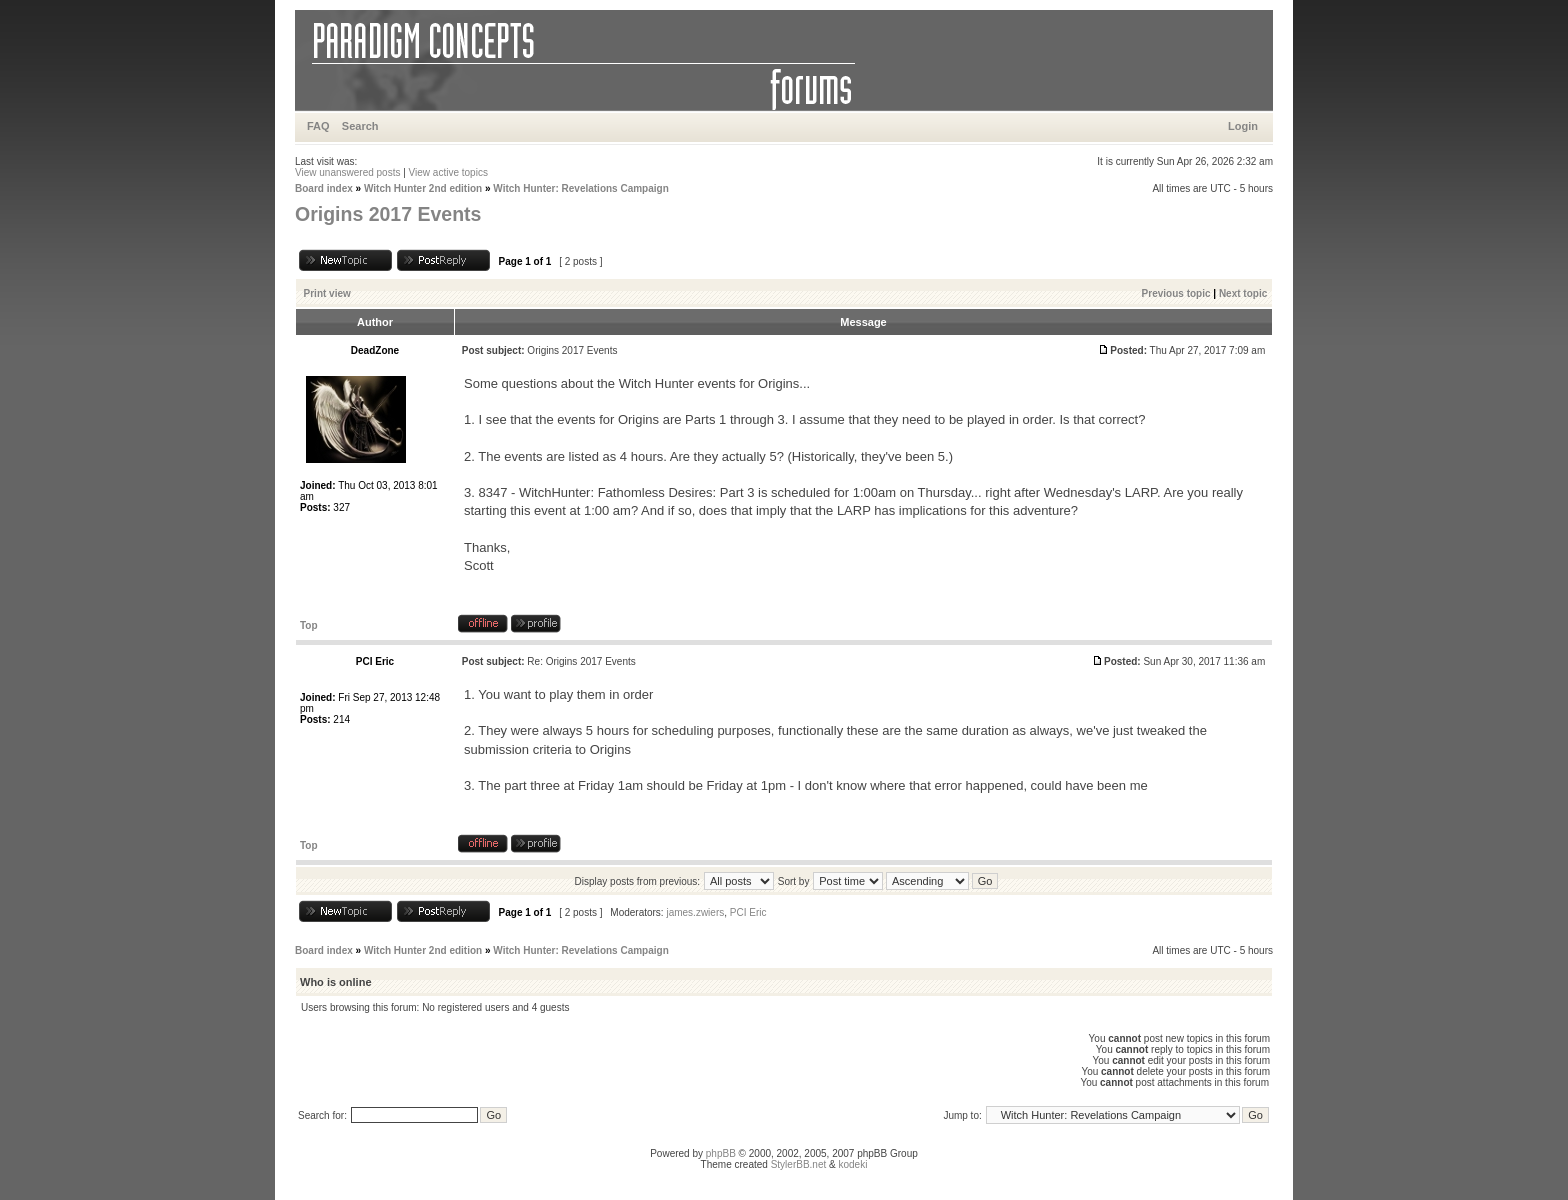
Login (1243, 126)
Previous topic (1176, 293)
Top (309, 625)
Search (360, 126)
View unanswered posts (347, 172)
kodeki (852, 1164)
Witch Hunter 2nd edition (423, 188)
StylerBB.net (799, 1164)
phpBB (721, 1153)
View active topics (448, 172)
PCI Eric (748, 912)
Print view (327, 293)
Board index (324, 188)
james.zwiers (695, 912)
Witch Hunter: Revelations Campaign (581, 188)
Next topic (1243, 293)
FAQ (318, 126)
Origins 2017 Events (388, 214)
